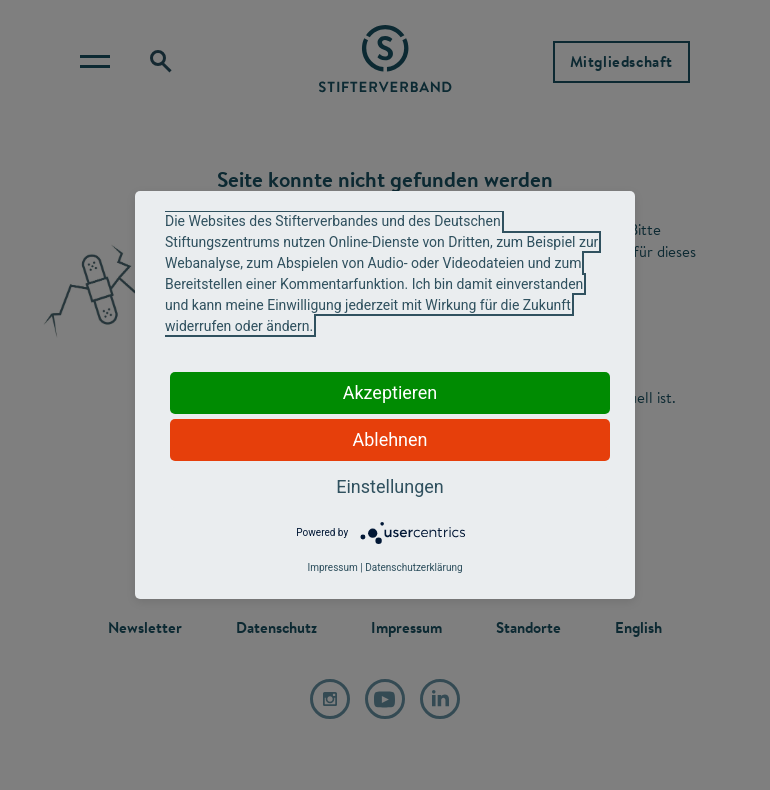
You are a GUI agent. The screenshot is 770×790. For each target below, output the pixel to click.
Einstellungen (389, 486)
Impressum (332, 567)
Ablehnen (389, 439)
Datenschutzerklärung (413, 567)
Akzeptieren (390, 392)
